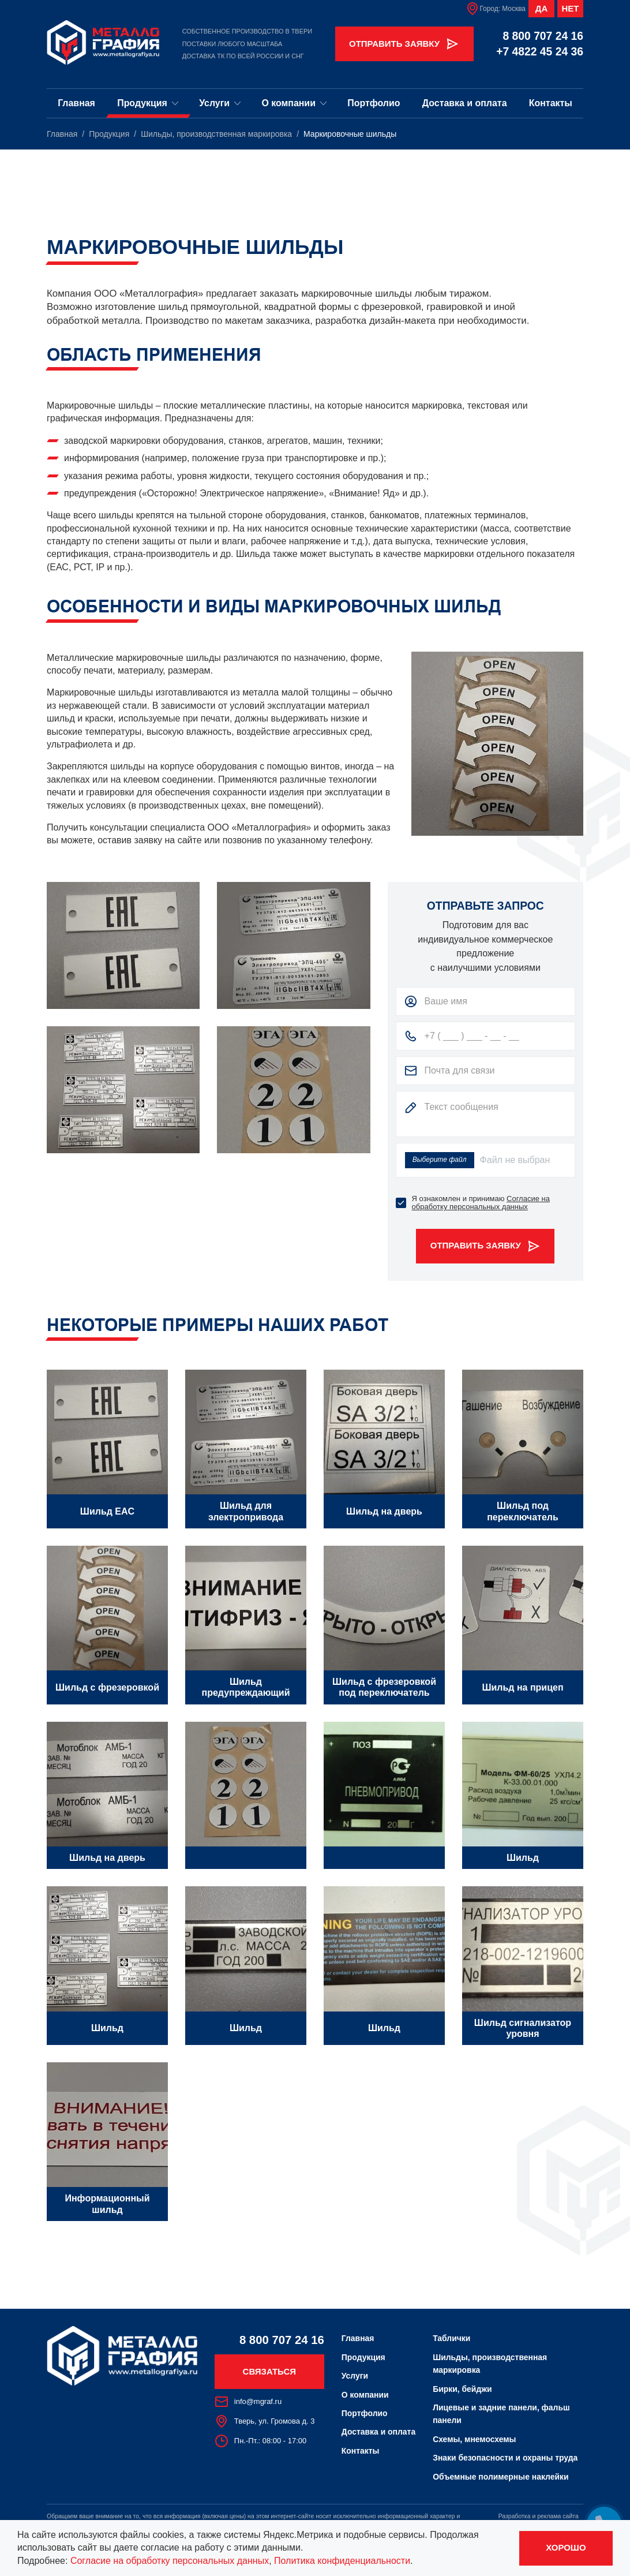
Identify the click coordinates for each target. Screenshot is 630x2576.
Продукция (147, 103)
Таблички (451, 2338)
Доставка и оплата (464, 103)
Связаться (269, 2371)
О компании (294, 103)
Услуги (220, 103)
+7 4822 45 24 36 (539, 52)
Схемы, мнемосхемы (474, 2439)
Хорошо (566, 2547)
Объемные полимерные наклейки (500, 2476)
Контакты (550, 103)
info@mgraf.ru (248, 2402)
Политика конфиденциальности (342, 2561)
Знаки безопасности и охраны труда (505, 2457)
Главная (76, 103)
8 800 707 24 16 (542, 36)
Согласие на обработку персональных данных (481, 1202)
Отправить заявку (404, 44)
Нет (570, 8)
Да (541, 8)
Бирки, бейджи (462, 2389)
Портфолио (373, 103)
